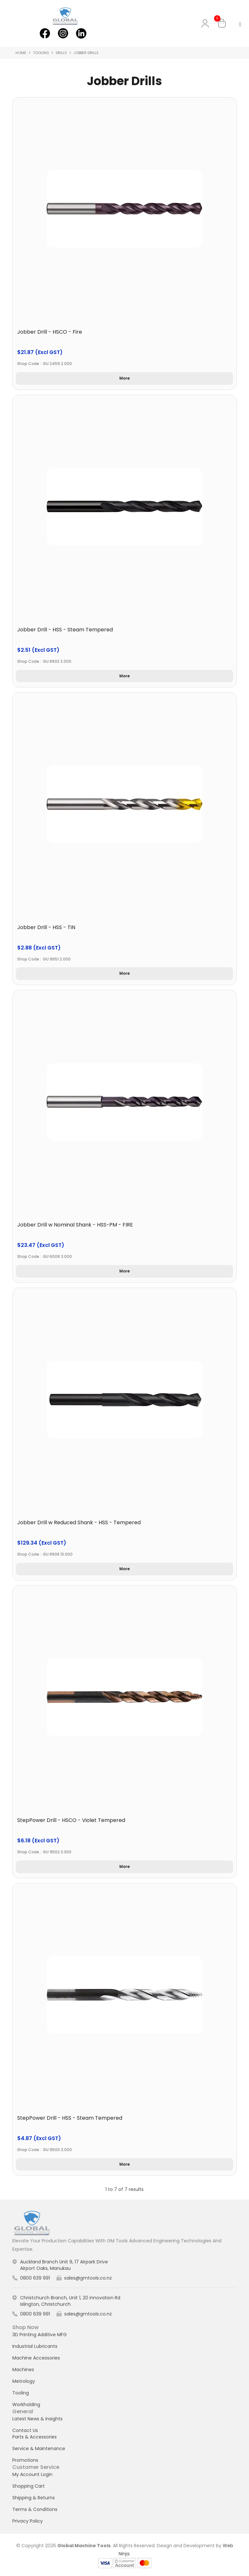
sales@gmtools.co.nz (88, 2278)
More (124, 378)
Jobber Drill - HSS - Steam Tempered (65, 629)
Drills (61, 52)
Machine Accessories (36, 2358)
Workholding (26, 2404)
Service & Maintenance (38, 2448)
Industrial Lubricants (34, 2346)
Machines (23, 2369)
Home (21, 52)
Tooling (41, 52)
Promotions (25, 2460)
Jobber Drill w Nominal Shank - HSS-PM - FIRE (75, 1224)
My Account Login (32, 2474)
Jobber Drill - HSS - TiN (46, 927)
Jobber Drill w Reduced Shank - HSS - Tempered (79, 1522)
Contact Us (25, 2430)
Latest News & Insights (37, 2418)
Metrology (23, 2381)
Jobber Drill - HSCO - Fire (49, 332)
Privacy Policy (27, 2521)
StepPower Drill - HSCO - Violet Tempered (71, 1820)
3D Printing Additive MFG (39, 2334)
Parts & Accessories (34, 2437)
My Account (206, 23)
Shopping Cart (28, 2486)
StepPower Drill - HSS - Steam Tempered (69, 2118)
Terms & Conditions (34, 2509)
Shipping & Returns (33, 2497)
